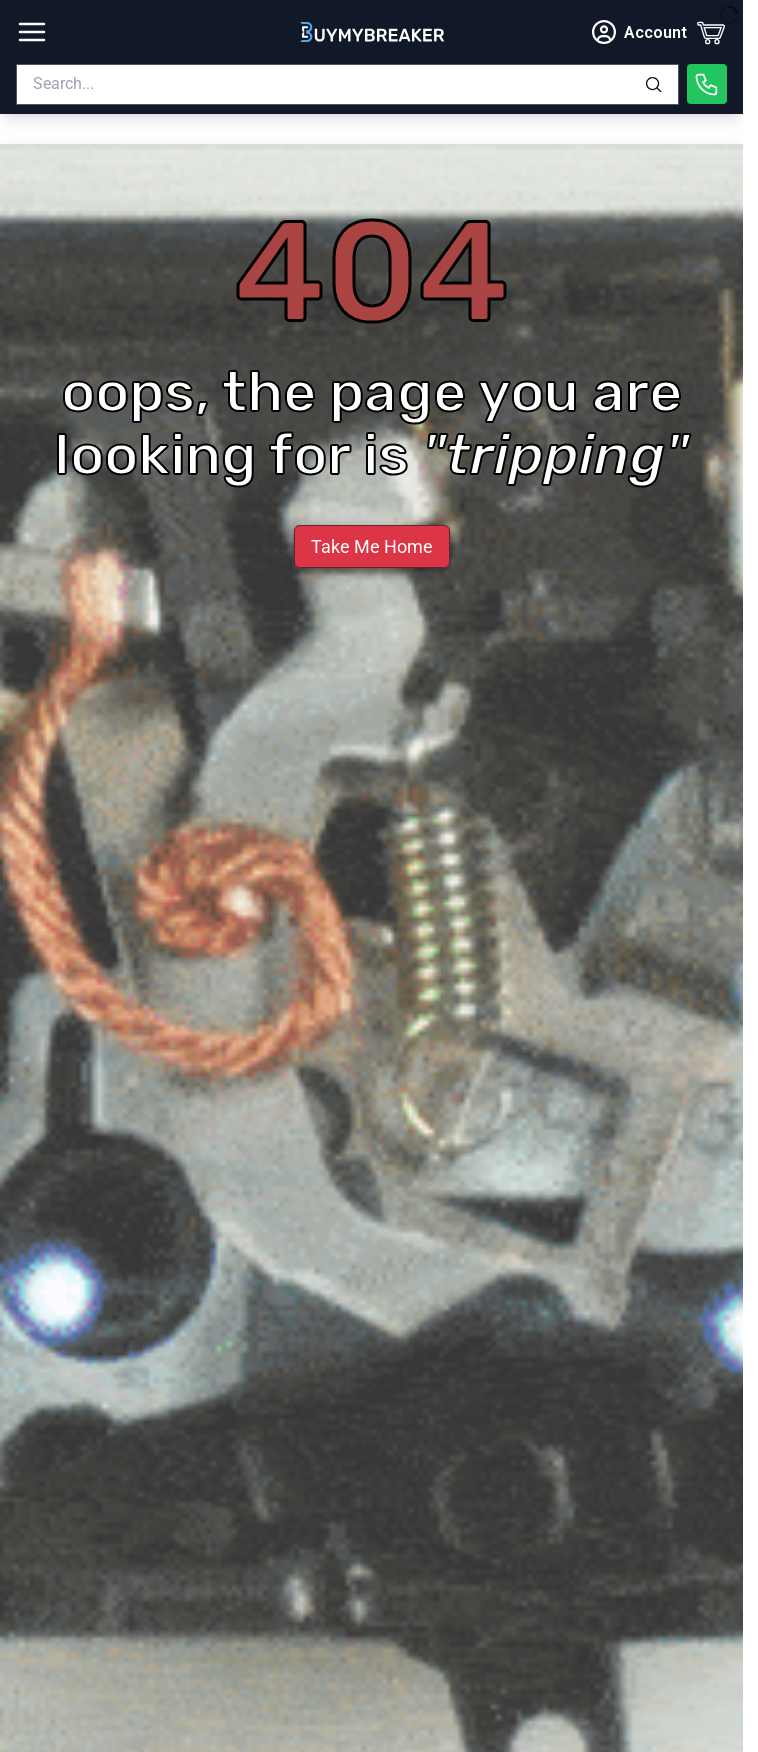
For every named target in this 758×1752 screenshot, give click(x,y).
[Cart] (711, 32)
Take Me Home (372, 546)
